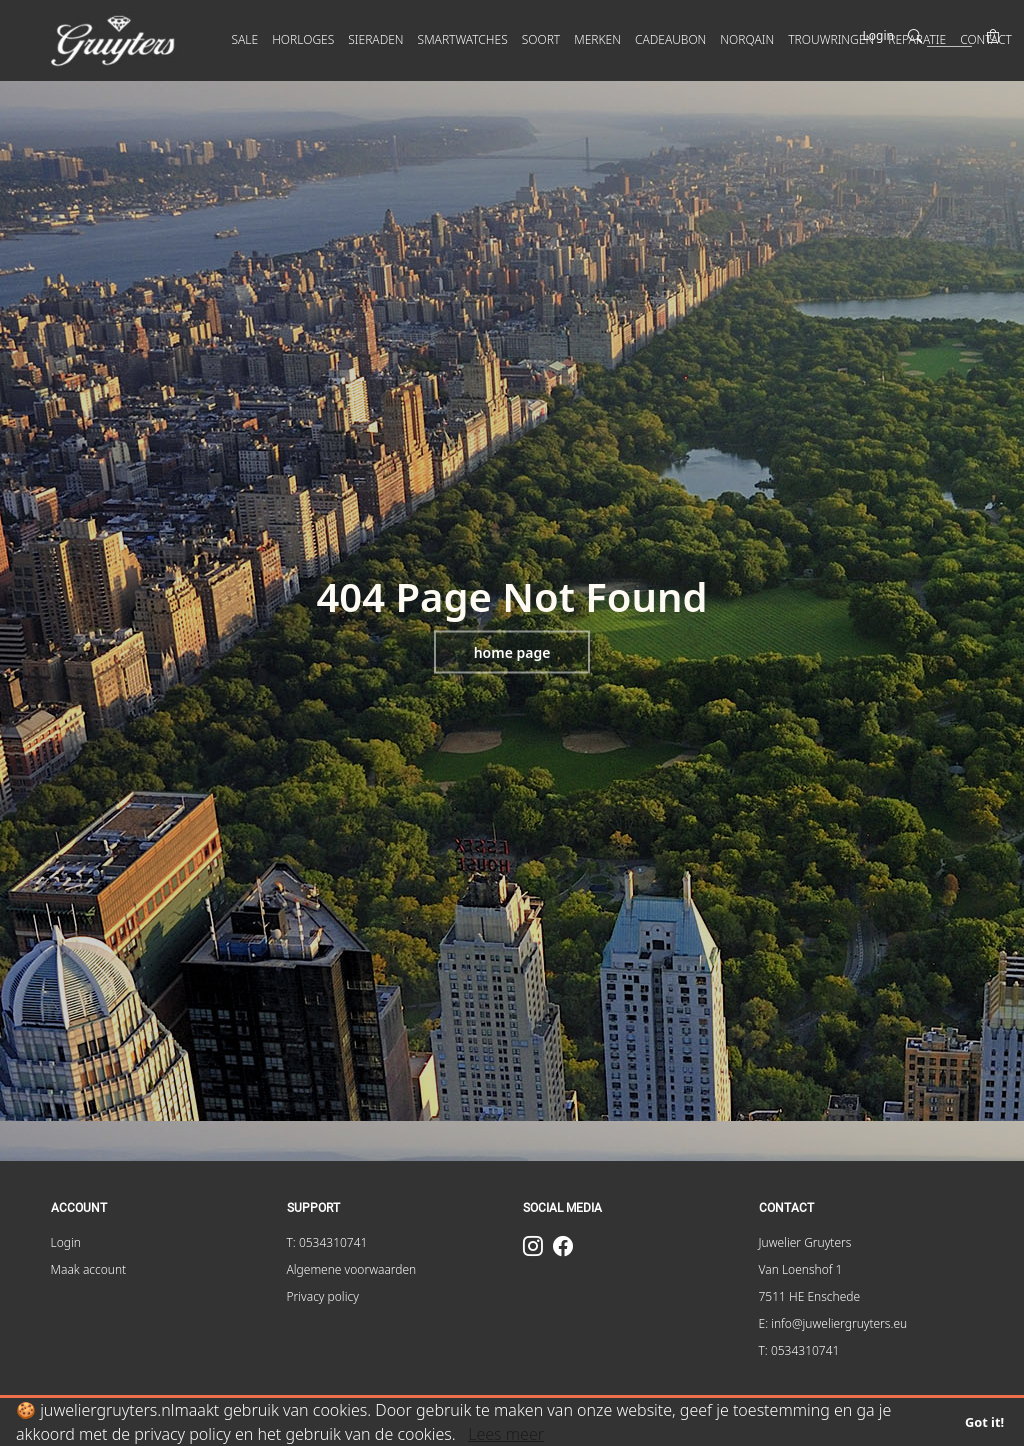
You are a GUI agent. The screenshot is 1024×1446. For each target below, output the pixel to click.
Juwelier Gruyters (805, 1242)
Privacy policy (323, 1296)
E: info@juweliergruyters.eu (833, 1323)
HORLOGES (303, 39)
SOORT (541, 39)
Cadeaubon (670, 39)
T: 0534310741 (327, 1242)
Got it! (984, 1422)
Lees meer (506, 1434)
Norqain (747, 39)
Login (878, 35)
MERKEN (597, 39)
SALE (245, 39)
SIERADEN (375, 39)
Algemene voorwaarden (352, 1269)
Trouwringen (831, 39)
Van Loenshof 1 (801, 1269)
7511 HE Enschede (810, 1296)
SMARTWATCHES (463, 39)
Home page (512, 652)
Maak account (89, 1269)
